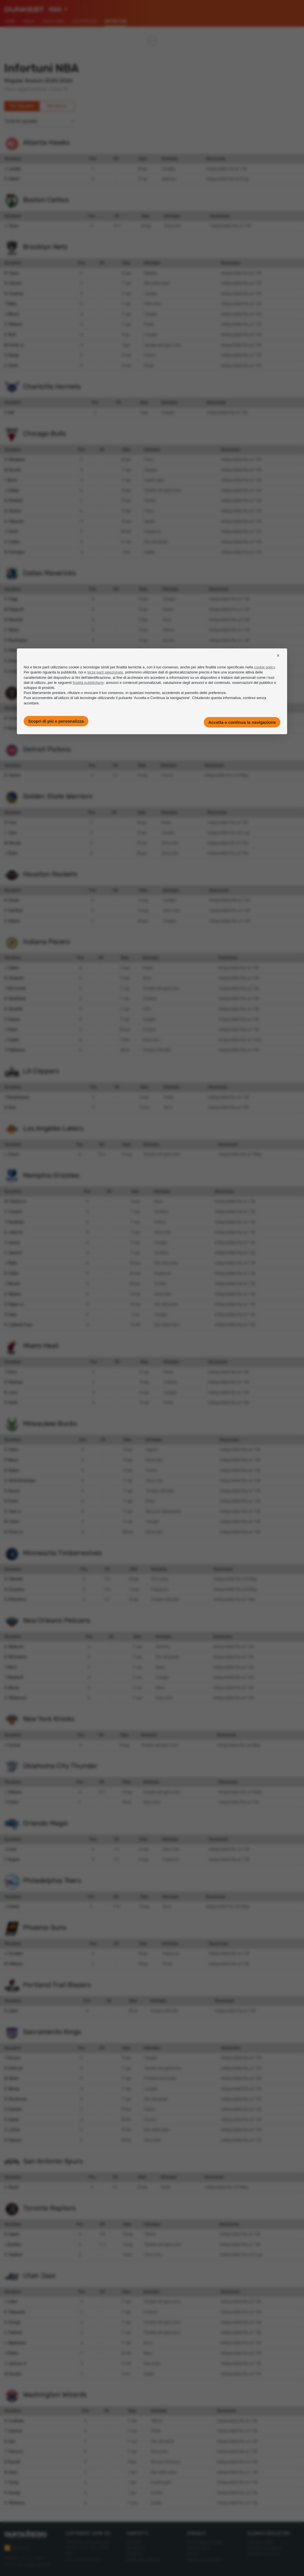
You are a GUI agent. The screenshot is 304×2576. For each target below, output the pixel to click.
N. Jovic (11, 1392)
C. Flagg (11, 598)
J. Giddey (12, 490)
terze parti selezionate (105, 672)
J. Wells (11, 1263)
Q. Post (11, 822)
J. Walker (12, 967)
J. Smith (11, 531)
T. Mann (11, 303)
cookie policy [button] (264, 667)
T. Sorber (12, 1802)
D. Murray (12, 1687)
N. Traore (12, 273)
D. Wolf (10, 334)
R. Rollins (12, 1470)
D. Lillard (11, 2010)
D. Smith (11, 1402)
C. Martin (12, 629)
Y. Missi (11, 1667)
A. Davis (11, 2472)
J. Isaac (11, 1849)
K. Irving (11, 660)
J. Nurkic (12, 2353)
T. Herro (11, 1371)
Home (10, 21)
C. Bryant (12, 2187)
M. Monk (12, 2078)
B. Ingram (12, 2234)
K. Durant (12, 900)
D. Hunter (12, 2119)
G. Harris (11, 1449)
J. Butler (11, 853)
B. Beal (10, 1107)
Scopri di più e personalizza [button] (56, 721)
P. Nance (11, 1459)
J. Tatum (12, 225)
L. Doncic (12, 1154)
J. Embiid (12, 1906)
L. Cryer (11, 832)
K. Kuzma (12, 1490)
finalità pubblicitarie (88, 682)
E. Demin (11, 365)
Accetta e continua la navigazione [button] (242, 722)
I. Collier (11, 2301)
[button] (278, 660)
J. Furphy (12, 1039)
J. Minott (12, 314)
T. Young (11, 2482)
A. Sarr (10, 2441)
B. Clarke (12, 1273)
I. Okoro (11, 480)
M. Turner (12, 1521)
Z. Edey (10, 1314)
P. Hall (9, 412)
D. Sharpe (12, 355)
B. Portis (11, 1501)
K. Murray (12, 2088)
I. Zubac (11, 1029)
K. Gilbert (12, 178)
